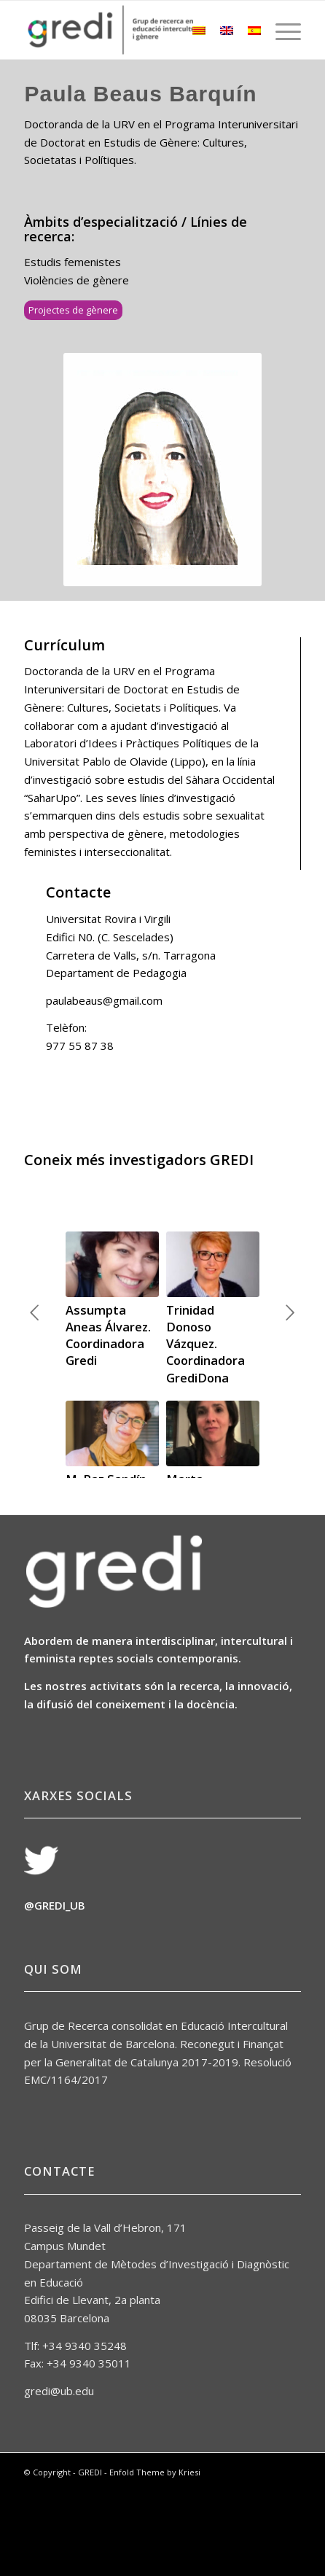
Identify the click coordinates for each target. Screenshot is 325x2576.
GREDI (90, 2540)
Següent (290, 1336)
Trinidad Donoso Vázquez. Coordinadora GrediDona (205, 1343)
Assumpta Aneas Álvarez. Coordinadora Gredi (108, 1335)
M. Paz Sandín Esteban (106, 1487)
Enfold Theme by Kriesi (154, 2540)
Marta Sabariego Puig (210, 1487)
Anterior (35, 1336)
